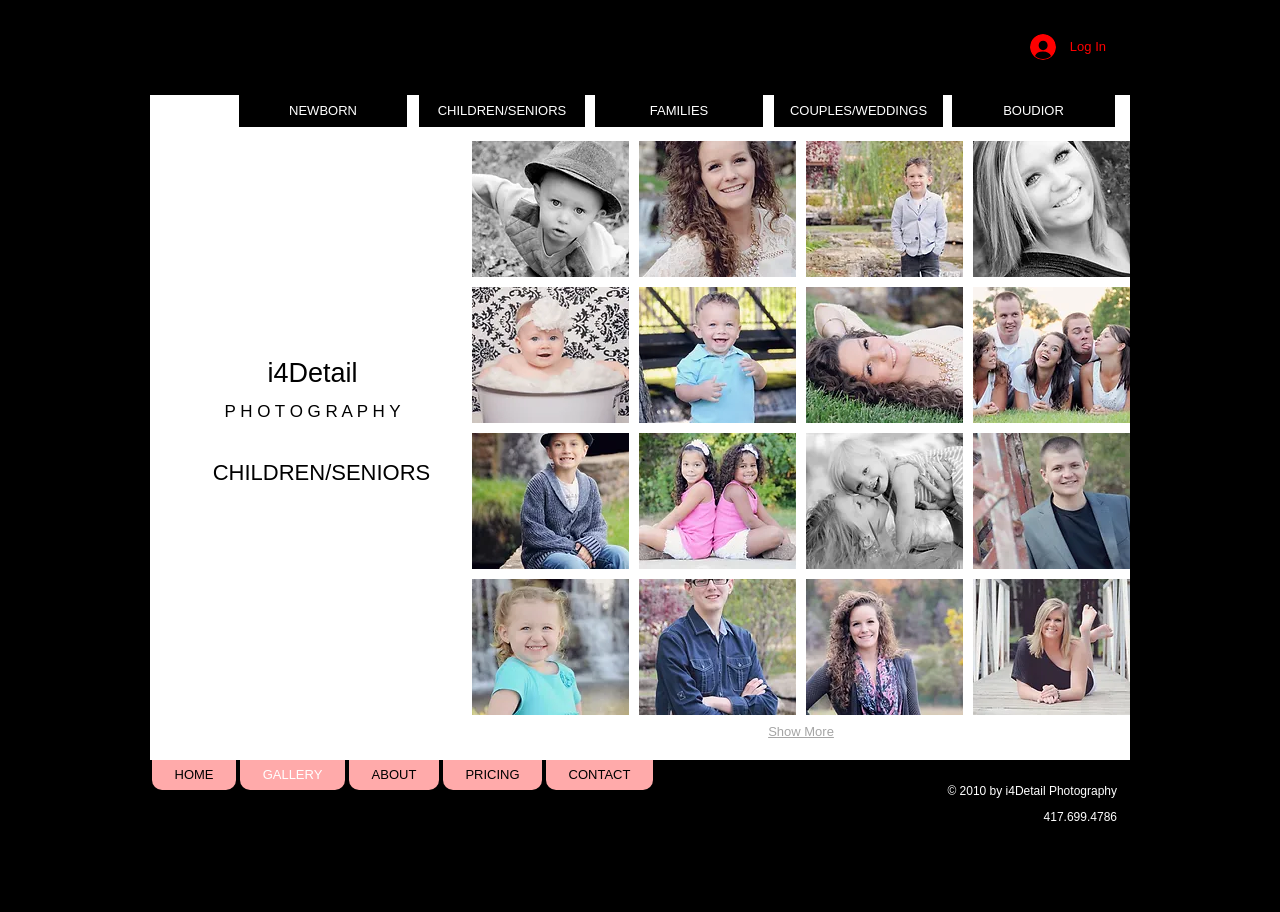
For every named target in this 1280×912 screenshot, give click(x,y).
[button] (550, 209)
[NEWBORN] (323, 111)
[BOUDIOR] (1033, 111)
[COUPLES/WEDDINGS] (858, 111)
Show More (801, 731)
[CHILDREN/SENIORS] (502, 111)
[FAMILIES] (679, 111)
